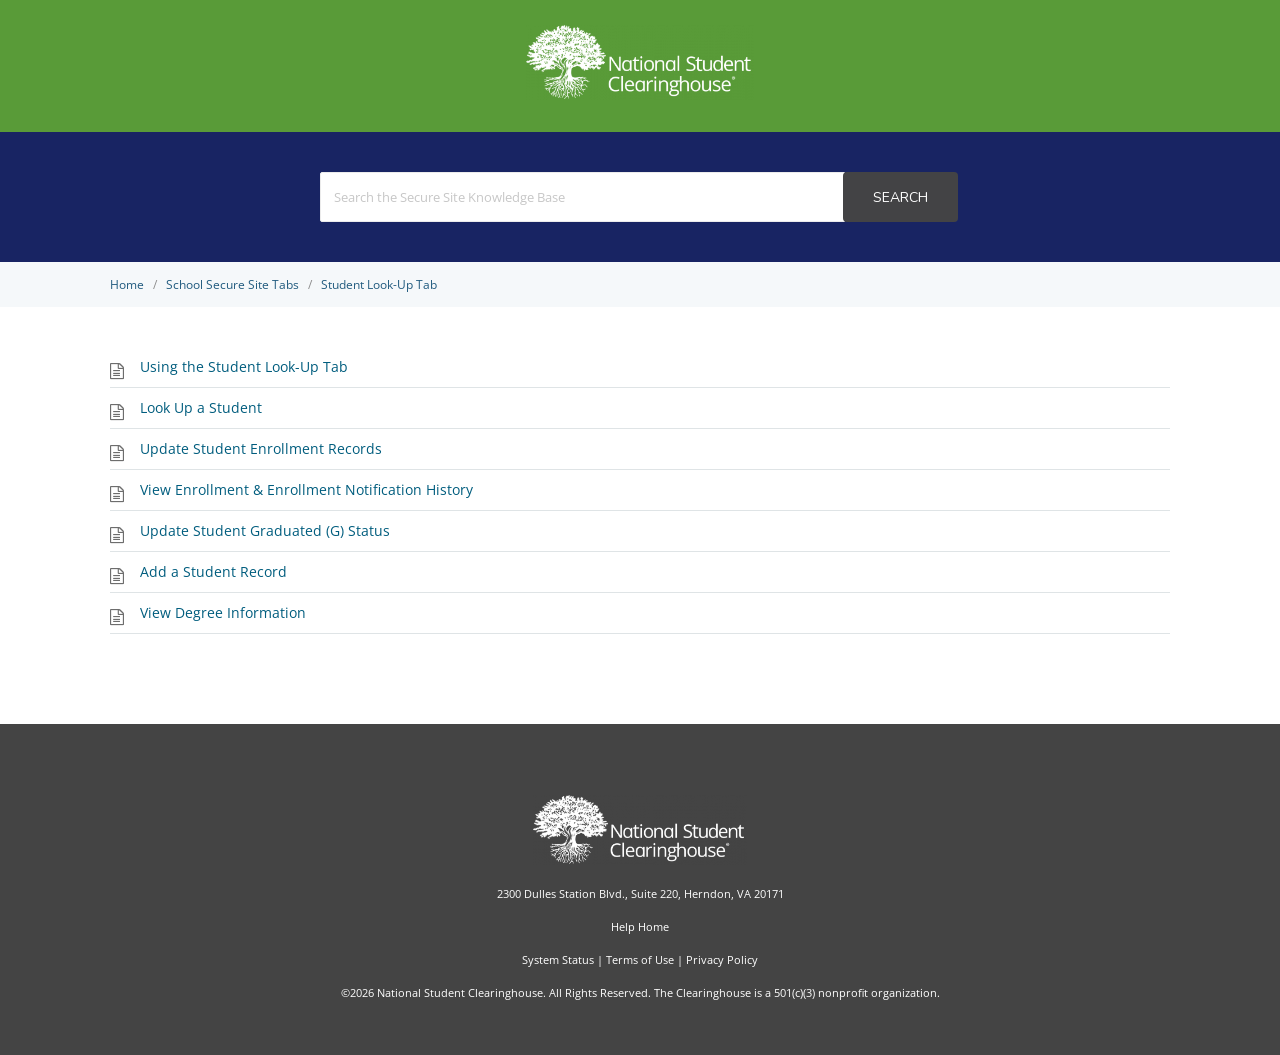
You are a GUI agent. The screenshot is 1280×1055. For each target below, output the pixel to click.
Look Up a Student (201, 407)
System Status (558, 959)
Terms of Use (640, 959)
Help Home (640, 926)
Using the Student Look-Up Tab (244, 366)
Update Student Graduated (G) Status (265, 530)
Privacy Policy (722, 959)
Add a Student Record (213, 571)
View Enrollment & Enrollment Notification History (306, 489)
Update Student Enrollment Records (261, 448)
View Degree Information (223, 612)
